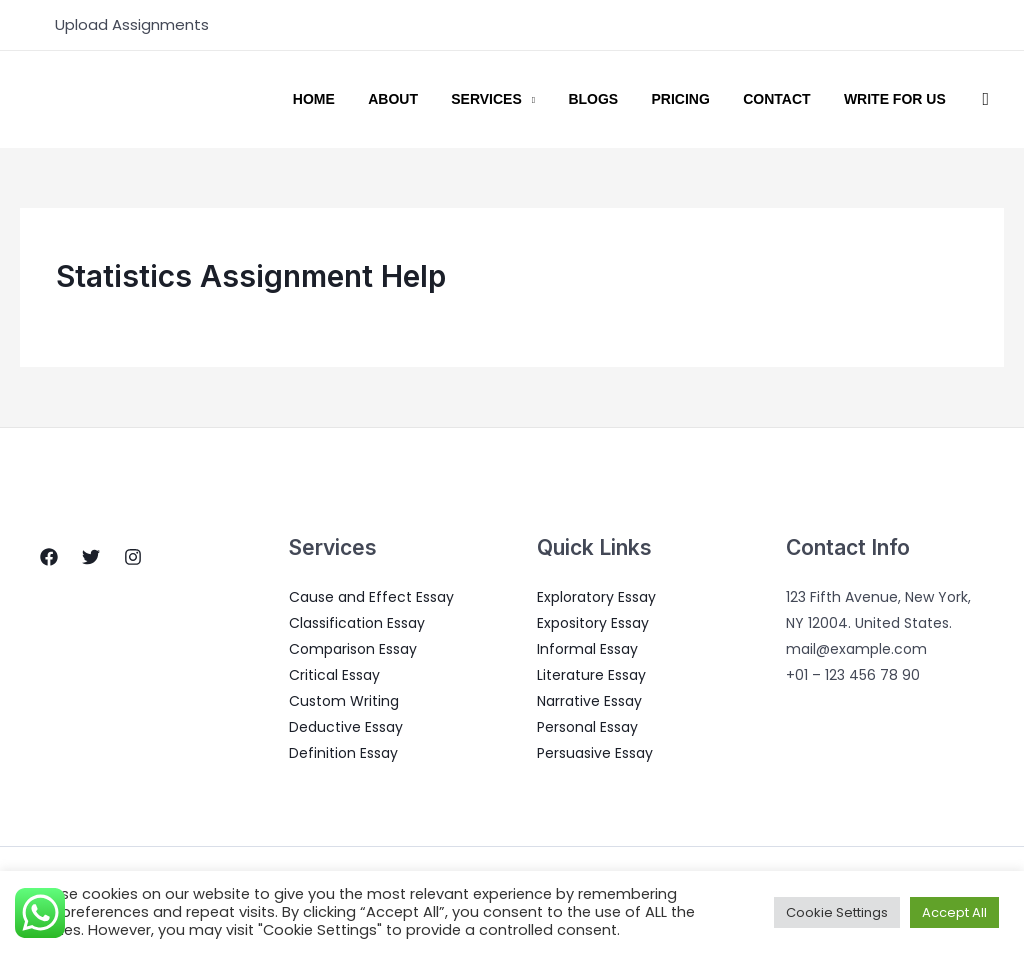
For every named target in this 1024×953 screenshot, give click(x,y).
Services (528, 100)
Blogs (626, 100)
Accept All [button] (954, 912)
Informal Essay (587, 649)
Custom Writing (344, 701)
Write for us (900, 100)
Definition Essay (343, 753)
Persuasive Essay (595, 753)
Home (374, 100)
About (444, 100)
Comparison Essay (353, 649)
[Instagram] (133, 557)
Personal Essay (587, 727)
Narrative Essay (589, 701)
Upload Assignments (132, 24)
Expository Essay (593, 623)
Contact (790, 100)
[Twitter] (91, 557)
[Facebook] (49, 557)
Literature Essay (591, 675)
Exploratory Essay (596, 597)
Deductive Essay (346, 727)
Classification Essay (357, 623)
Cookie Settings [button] (837, 912)
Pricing (704, 100)
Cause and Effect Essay (371, 597)
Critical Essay (334, 675)
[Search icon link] (985, 99)
